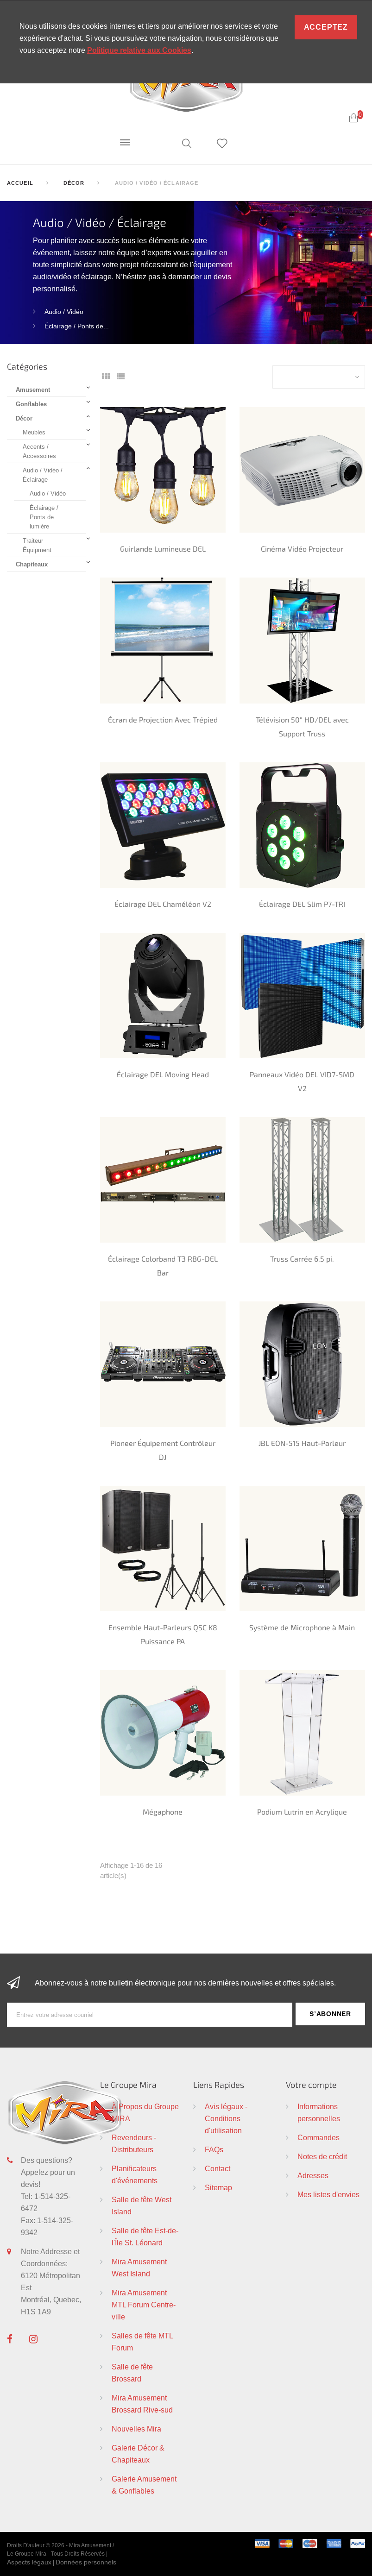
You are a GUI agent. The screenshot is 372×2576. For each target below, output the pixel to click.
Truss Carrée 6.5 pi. (302, 1258)
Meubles (34, 432)
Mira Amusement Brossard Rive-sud (142, 2404)
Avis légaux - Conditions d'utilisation (226, 2118)
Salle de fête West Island (141, 2205)
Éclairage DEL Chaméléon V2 (162, 903)
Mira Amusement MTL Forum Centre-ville (144, 2304)
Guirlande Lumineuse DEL (163, 548)
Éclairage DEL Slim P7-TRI (302, 903)
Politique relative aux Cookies (139, 50)
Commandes (318, 2137)
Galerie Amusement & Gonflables (144, 2485)
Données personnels (86, 2562)
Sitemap (218, 2187)
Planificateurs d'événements (135, 2174)
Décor (24, 418)
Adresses (312, 2175)
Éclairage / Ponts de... (76, 326)
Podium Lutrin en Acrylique (302, 1811)
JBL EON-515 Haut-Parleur (302, 1443)
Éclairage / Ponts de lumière (44, 517)
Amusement (33, 389)
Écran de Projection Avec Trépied (163, 719)
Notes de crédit (322, 2156)
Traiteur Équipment (37, 545)
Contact (217, 2168)
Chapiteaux (32, 564)
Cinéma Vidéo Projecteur (302, 548)
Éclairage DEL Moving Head (163, 1074)
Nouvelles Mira (136, 2429)
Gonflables (31, 404)
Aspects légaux (29, 2562)
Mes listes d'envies (328, 2194)
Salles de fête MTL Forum (142, 2341)
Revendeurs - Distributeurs (134, 2143)
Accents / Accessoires (39, 451)
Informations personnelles (318, 2112)
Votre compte (311, 2085)
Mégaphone (163, 1811)
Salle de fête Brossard (132, 2372)
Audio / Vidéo (63, 311)
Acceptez (326, 27)
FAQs (214, 2149)
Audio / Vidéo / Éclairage (43, 474)
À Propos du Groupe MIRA (145, 2112)
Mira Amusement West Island (139, 2267)
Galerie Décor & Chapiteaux (138, 2454)
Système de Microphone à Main (302, 1627)
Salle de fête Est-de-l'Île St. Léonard (145, 2236)
